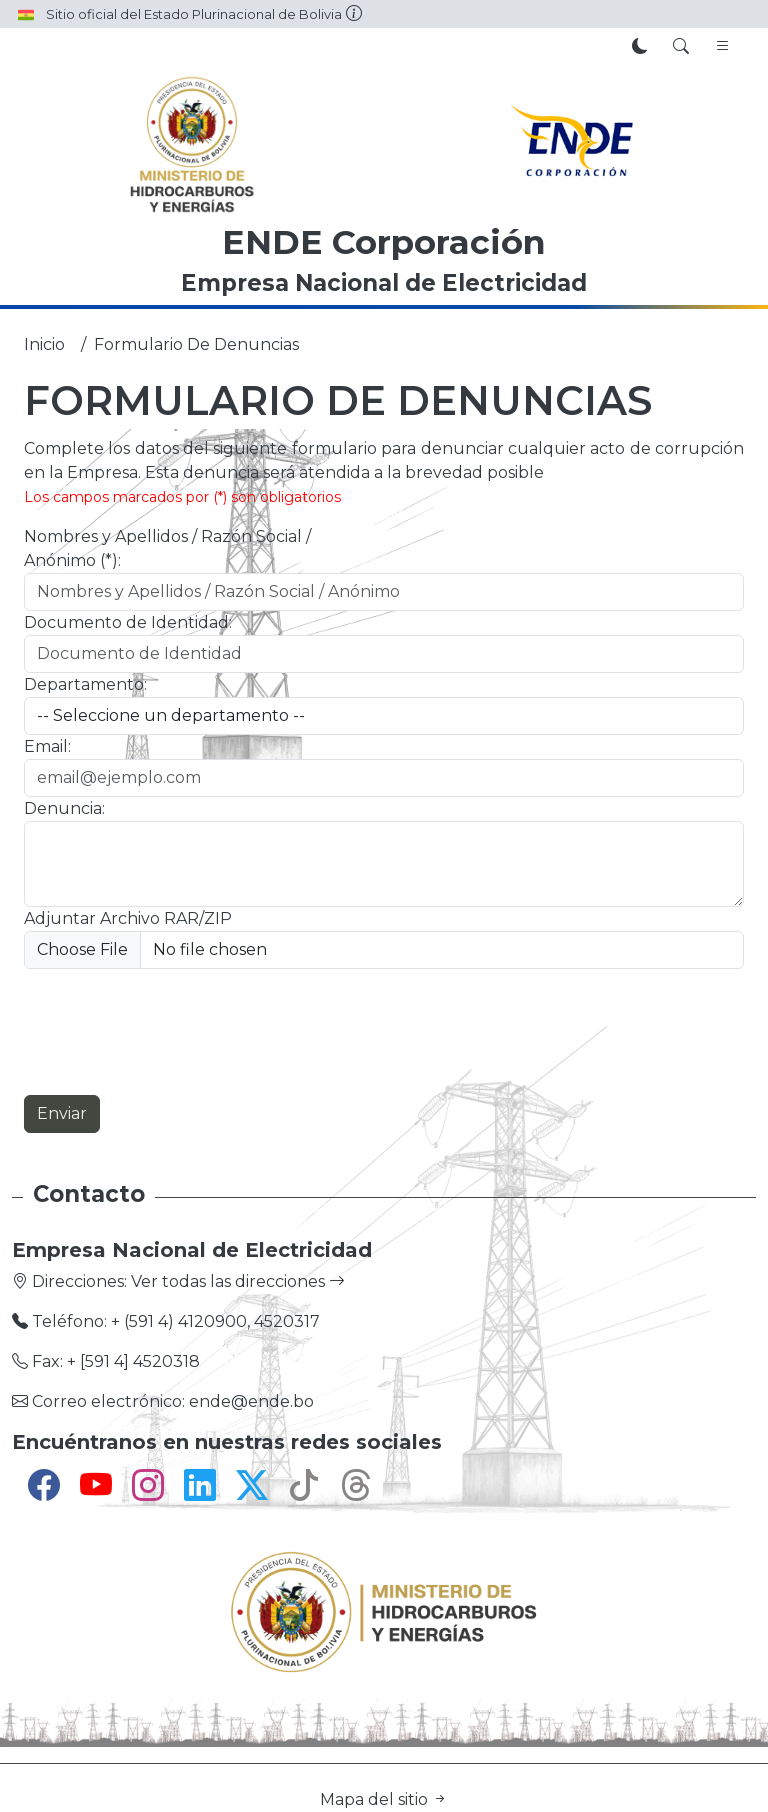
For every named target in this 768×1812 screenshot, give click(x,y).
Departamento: (85, 684)
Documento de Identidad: (128, 622)
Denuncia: (64, 808)
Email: (47, 746)
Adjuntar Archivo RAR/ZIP (128, 918)
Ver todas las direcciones (238, 1281)
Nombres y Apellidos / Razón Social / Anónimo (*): (167, 548)
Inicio (44, 344)
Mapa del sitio (384, 1799)
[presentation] (176, 1032)
